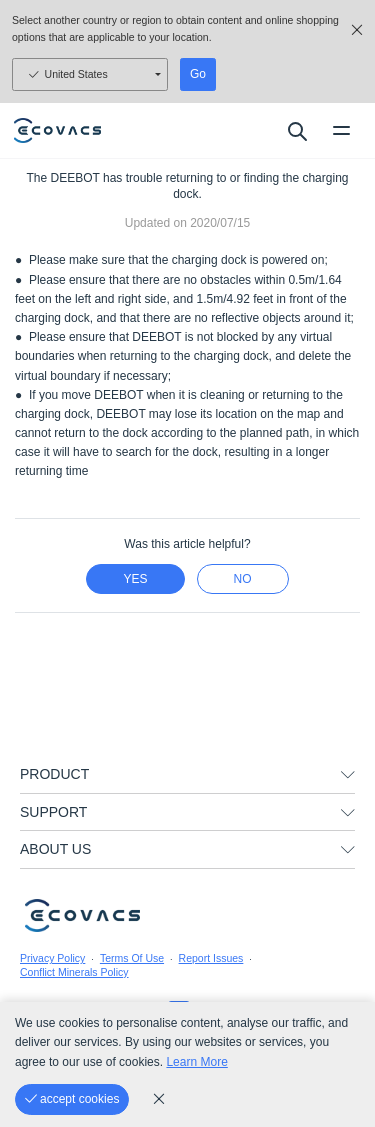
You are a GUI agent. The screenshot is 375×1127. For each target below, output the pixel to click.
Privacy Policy (52, 958)
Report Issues (211, 958)
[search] (296, 131)
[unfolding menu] (348, 775)
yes (135, 579)
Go (198, 74)
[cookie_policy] (159, 1099)
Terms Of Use (132, 958)
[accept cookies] (72, 1099)
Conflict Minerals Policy (74, 972)
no (243, 579)
